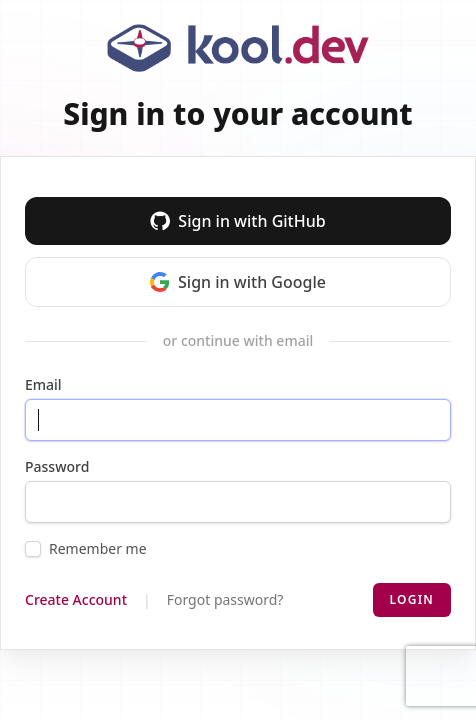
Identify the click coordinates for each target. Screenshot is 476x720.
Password (57, 466)
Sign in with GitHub (237, 221)
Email (43, 384)
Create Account (76, 599)
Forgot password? (225, 599)
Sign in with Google (238, 282)
